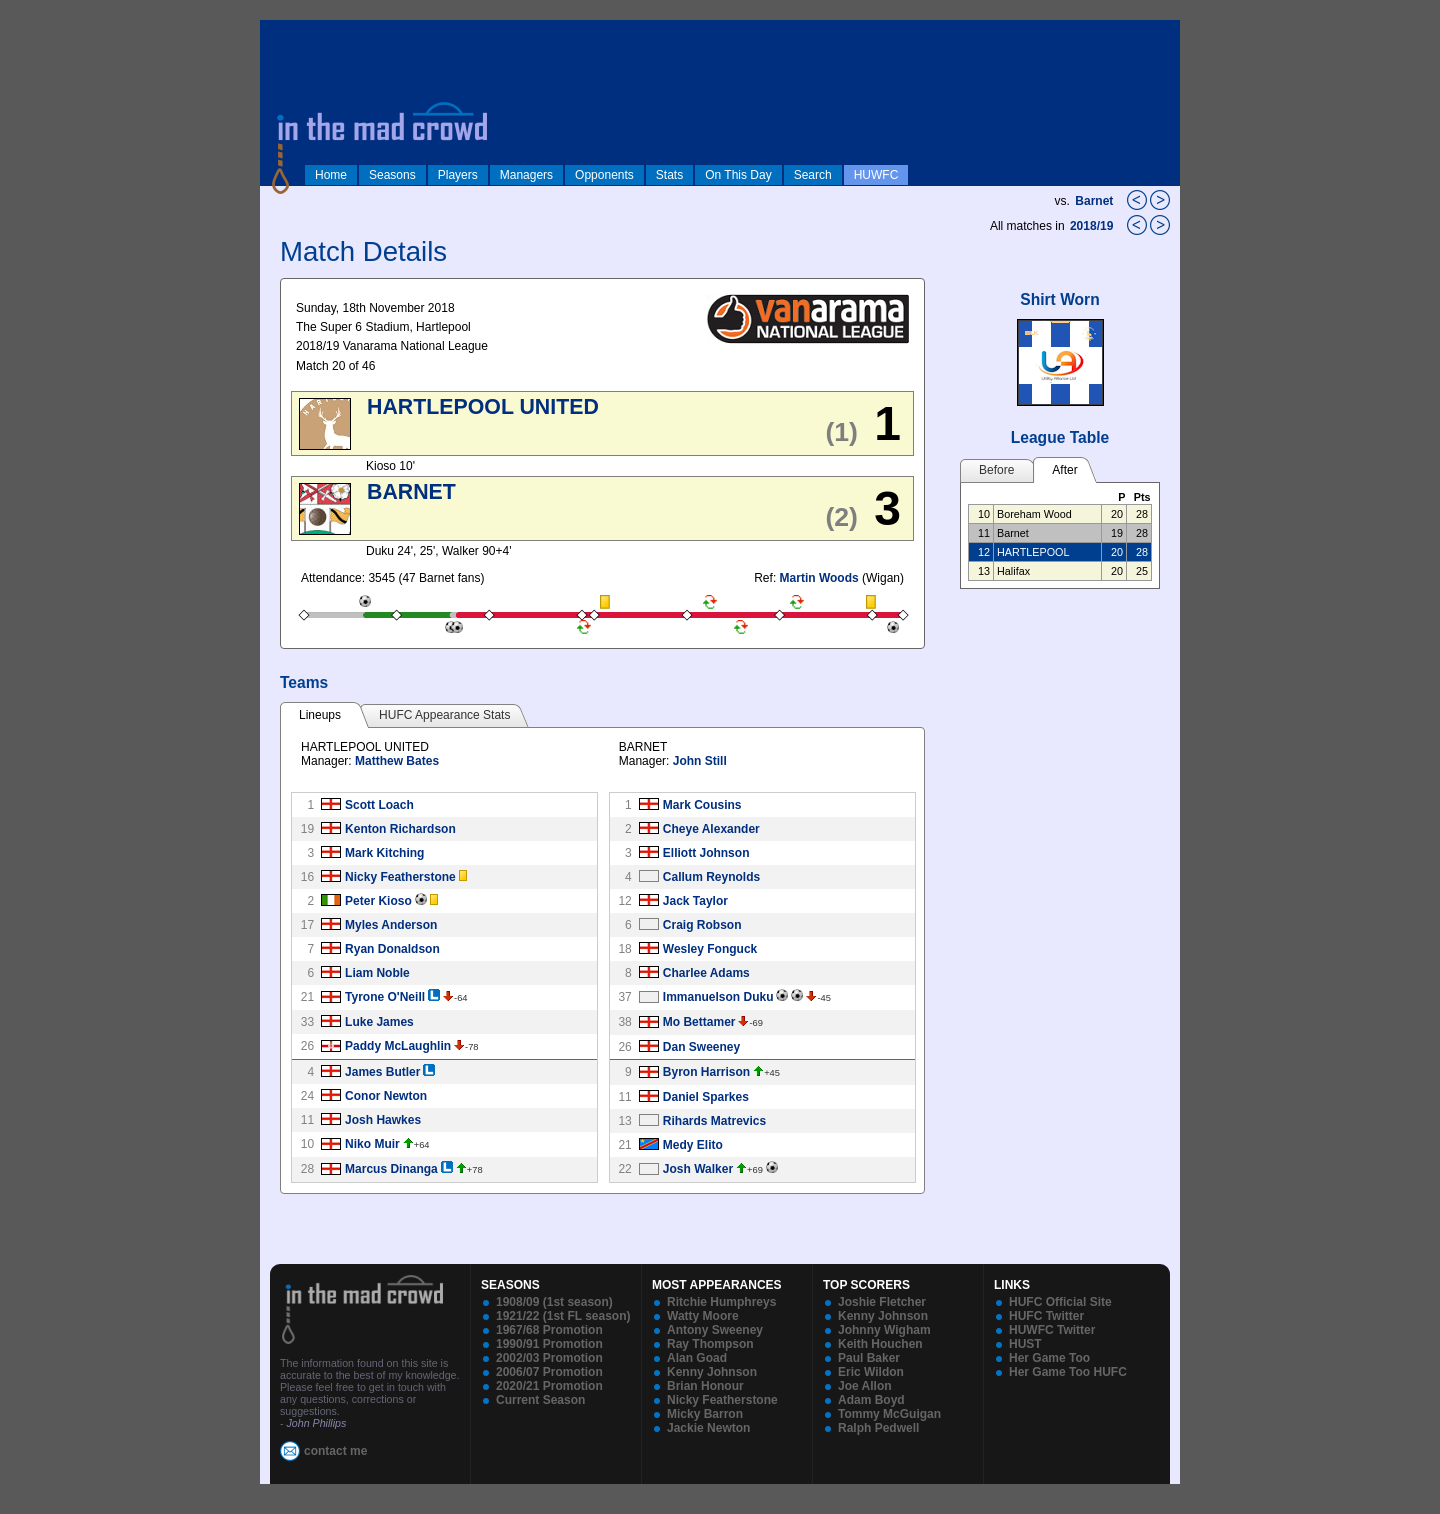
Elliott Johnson (706, 853)
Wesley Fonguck (710, 949)
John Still (700, 761)
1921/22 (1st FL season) (563, 1316)
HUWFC (876, 175)
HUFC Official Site (1060, 1302)
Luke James (379, 1022)
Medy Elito (693, 1145)
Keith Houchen (880, 1344)
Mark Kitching (384, 853)
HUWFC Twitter (1052, 1330)
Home (331, 175)
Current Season (540, 1400)
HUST (1025, 1344)
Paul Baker (869, 1358)
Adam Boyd (871, 1400)
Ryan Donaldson (392, 949)
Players (458, 175)
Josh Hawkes (383, 1120)
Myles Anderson (391, 925)
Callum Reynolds (711, 877)
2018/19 (1093, 226)
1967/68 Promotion (549, 1330)
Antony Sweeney (715, 1330)
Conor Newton (386, 1096)
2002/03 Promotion (549, 1358)
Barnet (1094, 201)
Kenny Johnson (712, 1372)
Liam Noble (377, 973)
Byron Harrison (706, 1072)
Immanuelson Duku (718, 997)
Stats (669, 175)
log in (281, 32)
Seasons (392, 175)
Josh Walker (698, 1169)
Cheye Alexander (711, 829)
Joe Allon (865, 1386)
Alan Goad (697, 1358)
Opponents (604, 175)
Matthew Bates (397, 761)
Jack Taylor (695, 901)
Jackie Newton (708, 1428)
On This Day (738, 175)
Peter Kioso (378, 901)
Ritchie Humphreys (721, 1302)
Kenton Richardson (400, 829)
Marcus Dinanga (391, 1169)
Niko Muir (372, 1144)
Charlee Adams (706, 973)
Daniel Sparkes (706, 1097)
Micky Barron (705, 1414)
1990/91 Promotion (549, 1344)
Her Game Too (1049, 1358)
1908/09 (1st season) (554, 1302)
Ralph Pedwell (878, 1428)
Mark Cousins (702, 805)
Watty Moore (703, 1316)
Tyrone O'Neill (385, 997)
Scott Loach (379, 805)
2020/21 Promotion (549, 1386)
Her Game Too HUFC (1068, 1372)
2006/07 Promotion (549, 1372)
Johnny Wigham (884, 1330)
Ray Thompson (710, 1344)
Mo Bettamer (699, 1022)
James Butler (382, 1072)
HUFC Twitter (1046, 1316)
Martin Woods (819, 578)
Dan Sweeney (701, 1047)
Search (813, 175)
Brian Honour (705, 1386)
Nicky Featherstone (400, 877)
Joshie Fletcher (882, 1302)
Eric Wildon (871, 1372)
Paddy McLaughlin (398, 1046)
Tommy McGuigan (889, 1414)
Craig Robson (702, 925)
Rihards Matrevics (714, 1121)
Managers (526, 175)
